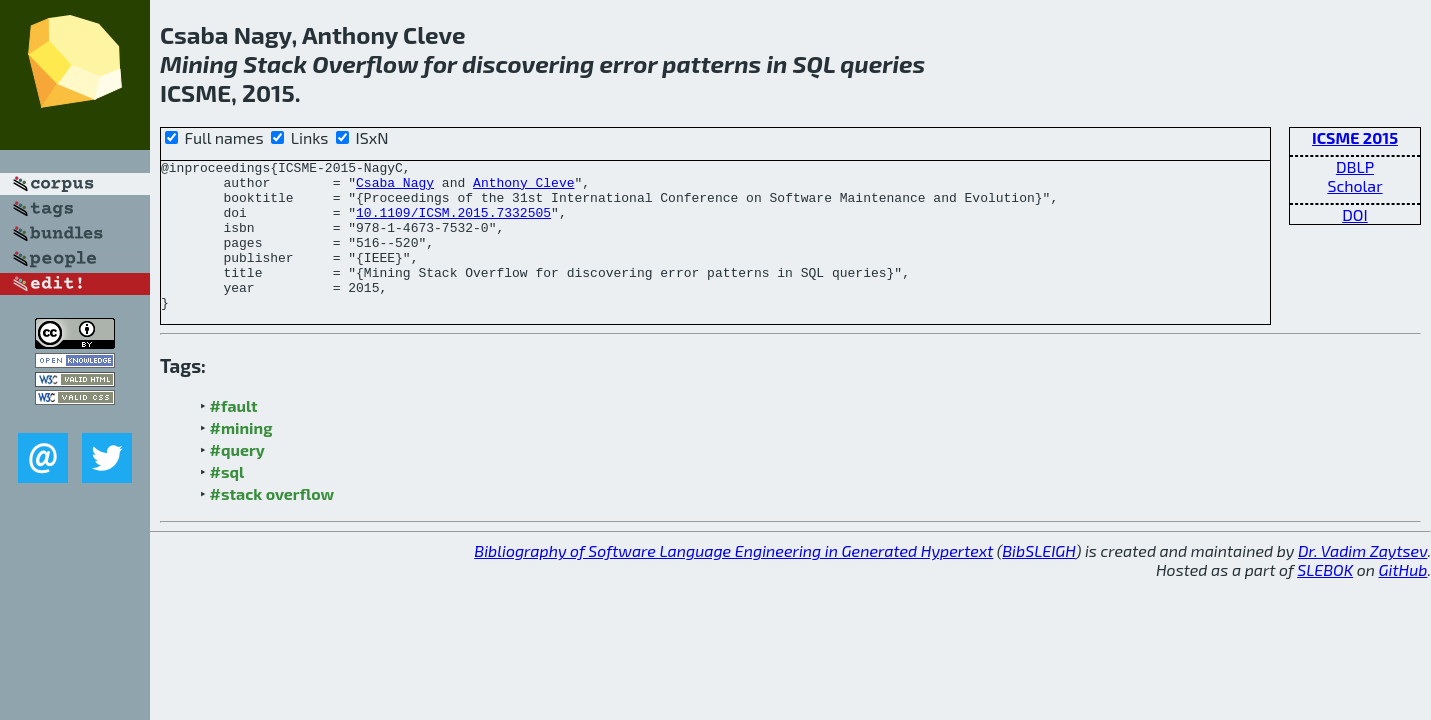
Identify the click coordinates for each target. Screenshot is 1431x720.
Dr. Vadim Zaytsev (1362, 580)
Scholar (1354, 185)
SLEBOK (1325, 599)
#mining (241, 457)
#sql (227, 501)
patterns (711, 63)
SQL (814, 63)
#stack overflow (272, 523)
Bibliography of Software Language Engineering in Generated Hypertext (733, 580)
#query (237, 479)
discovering (528, 63)
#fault (234, 435)
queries (882, 63)
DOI (1355, 214)
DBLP (1355, 166)
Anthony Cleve (523, 188)
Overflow (365, 63)
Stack (275, 63)
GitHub (1403, 599)
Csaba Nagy (395, 188)
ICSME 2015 (1355, 137)
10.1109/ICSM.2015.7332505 (453, 224)
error (628, 63)
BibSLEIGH (1038, 580)
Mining (199, 63)
